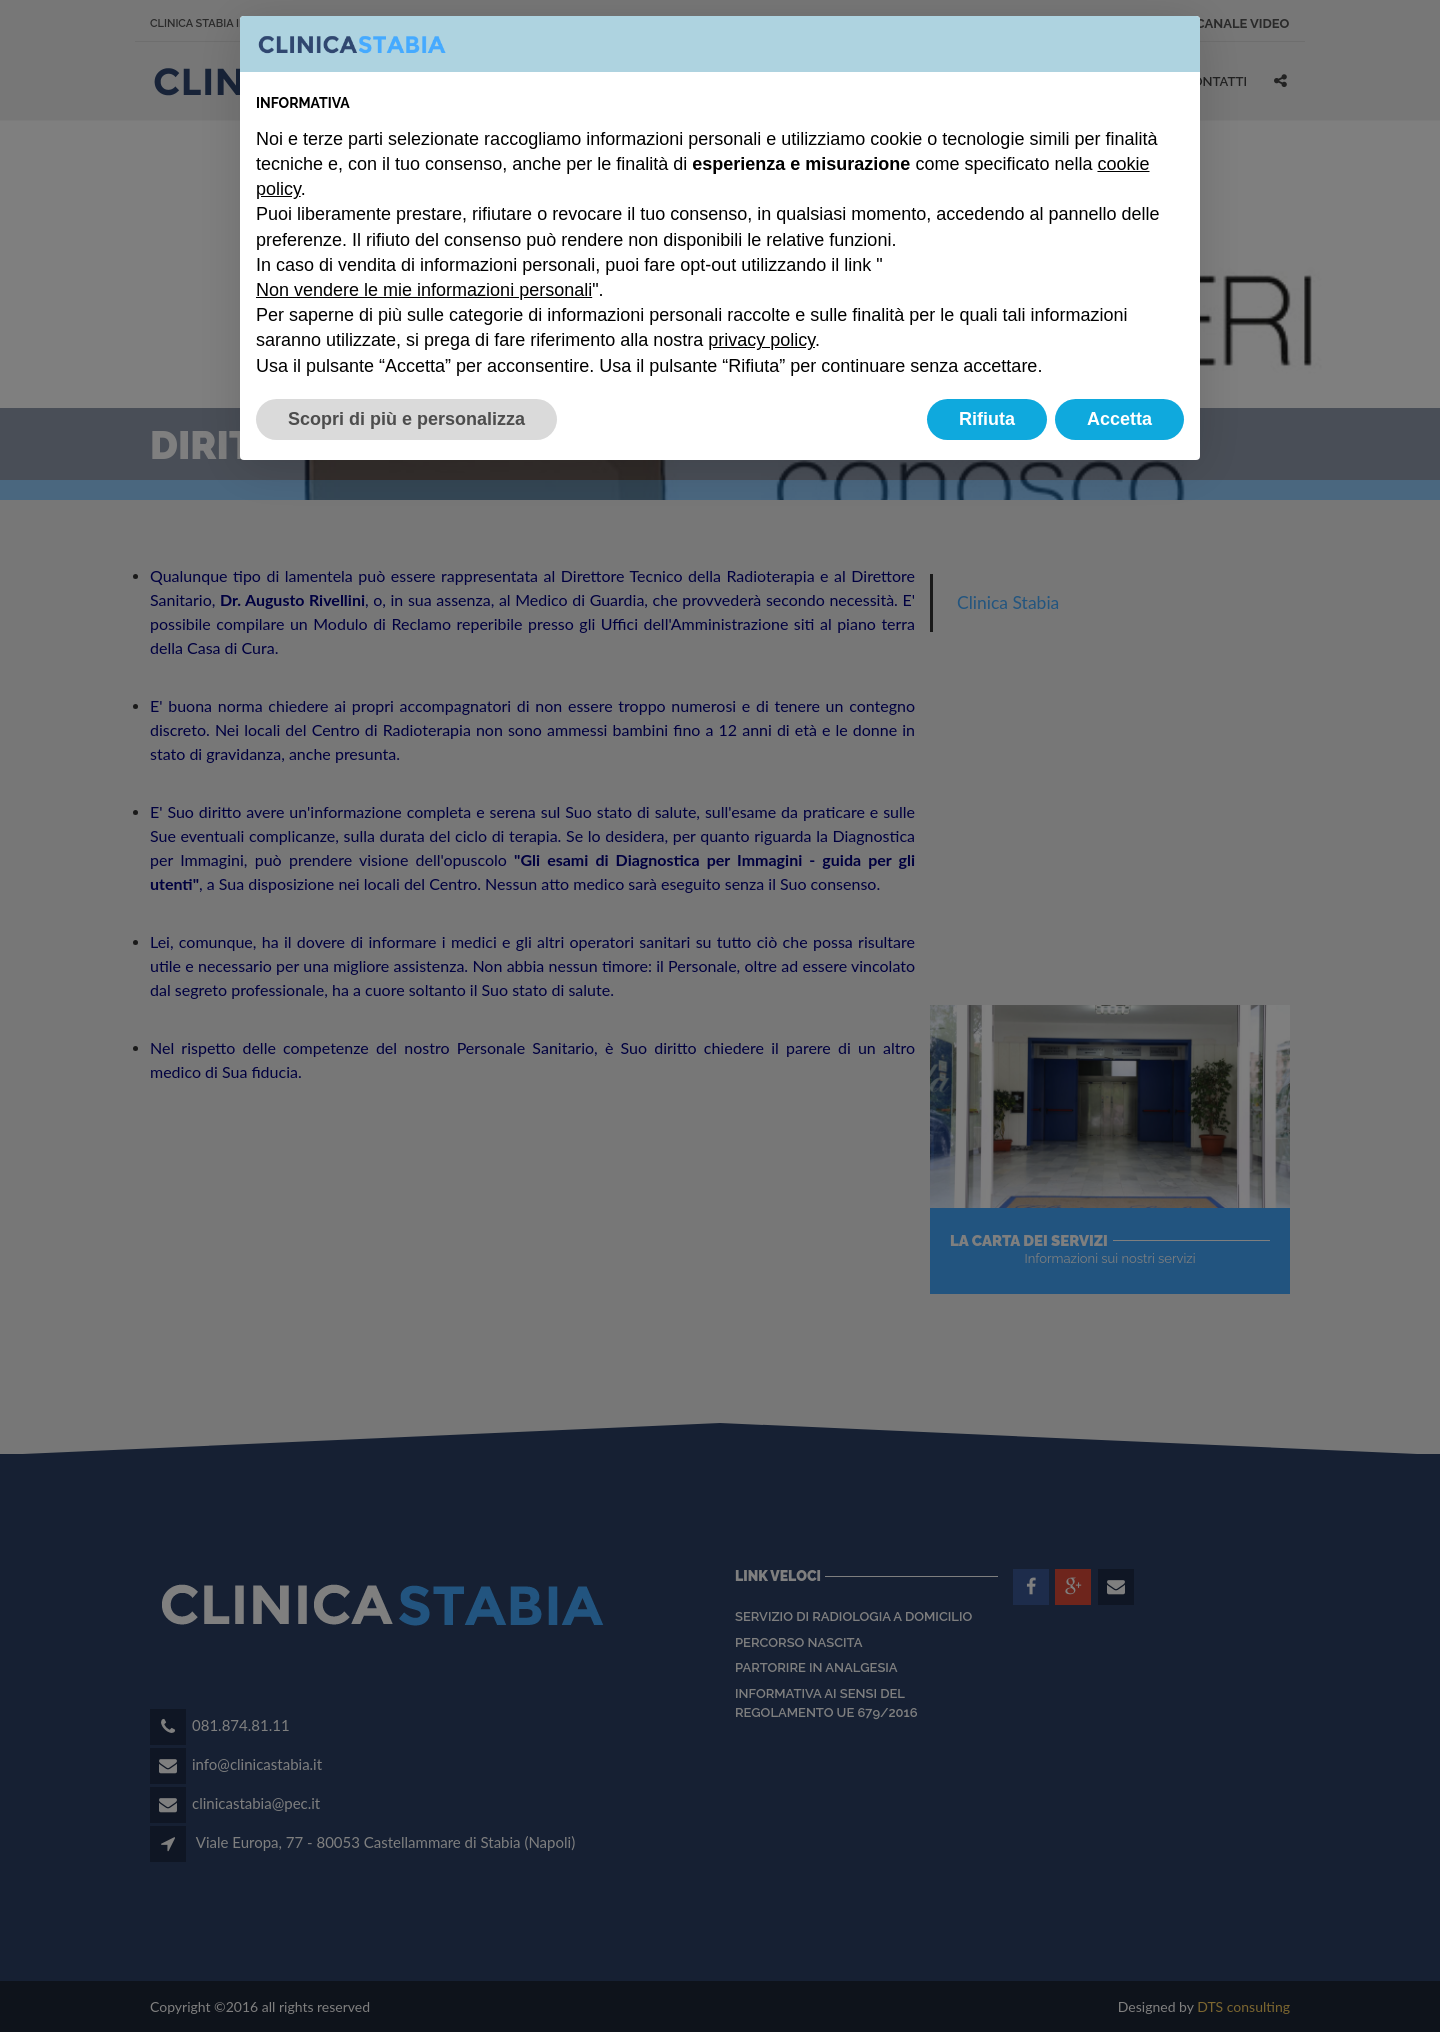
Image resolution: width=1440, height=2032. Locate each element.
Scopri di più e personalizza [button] (406, 419)
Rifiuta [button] (987, 419)
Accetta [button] (1119, 419)
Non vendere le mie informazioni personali (424, 290)
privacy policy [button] (761, 340)
